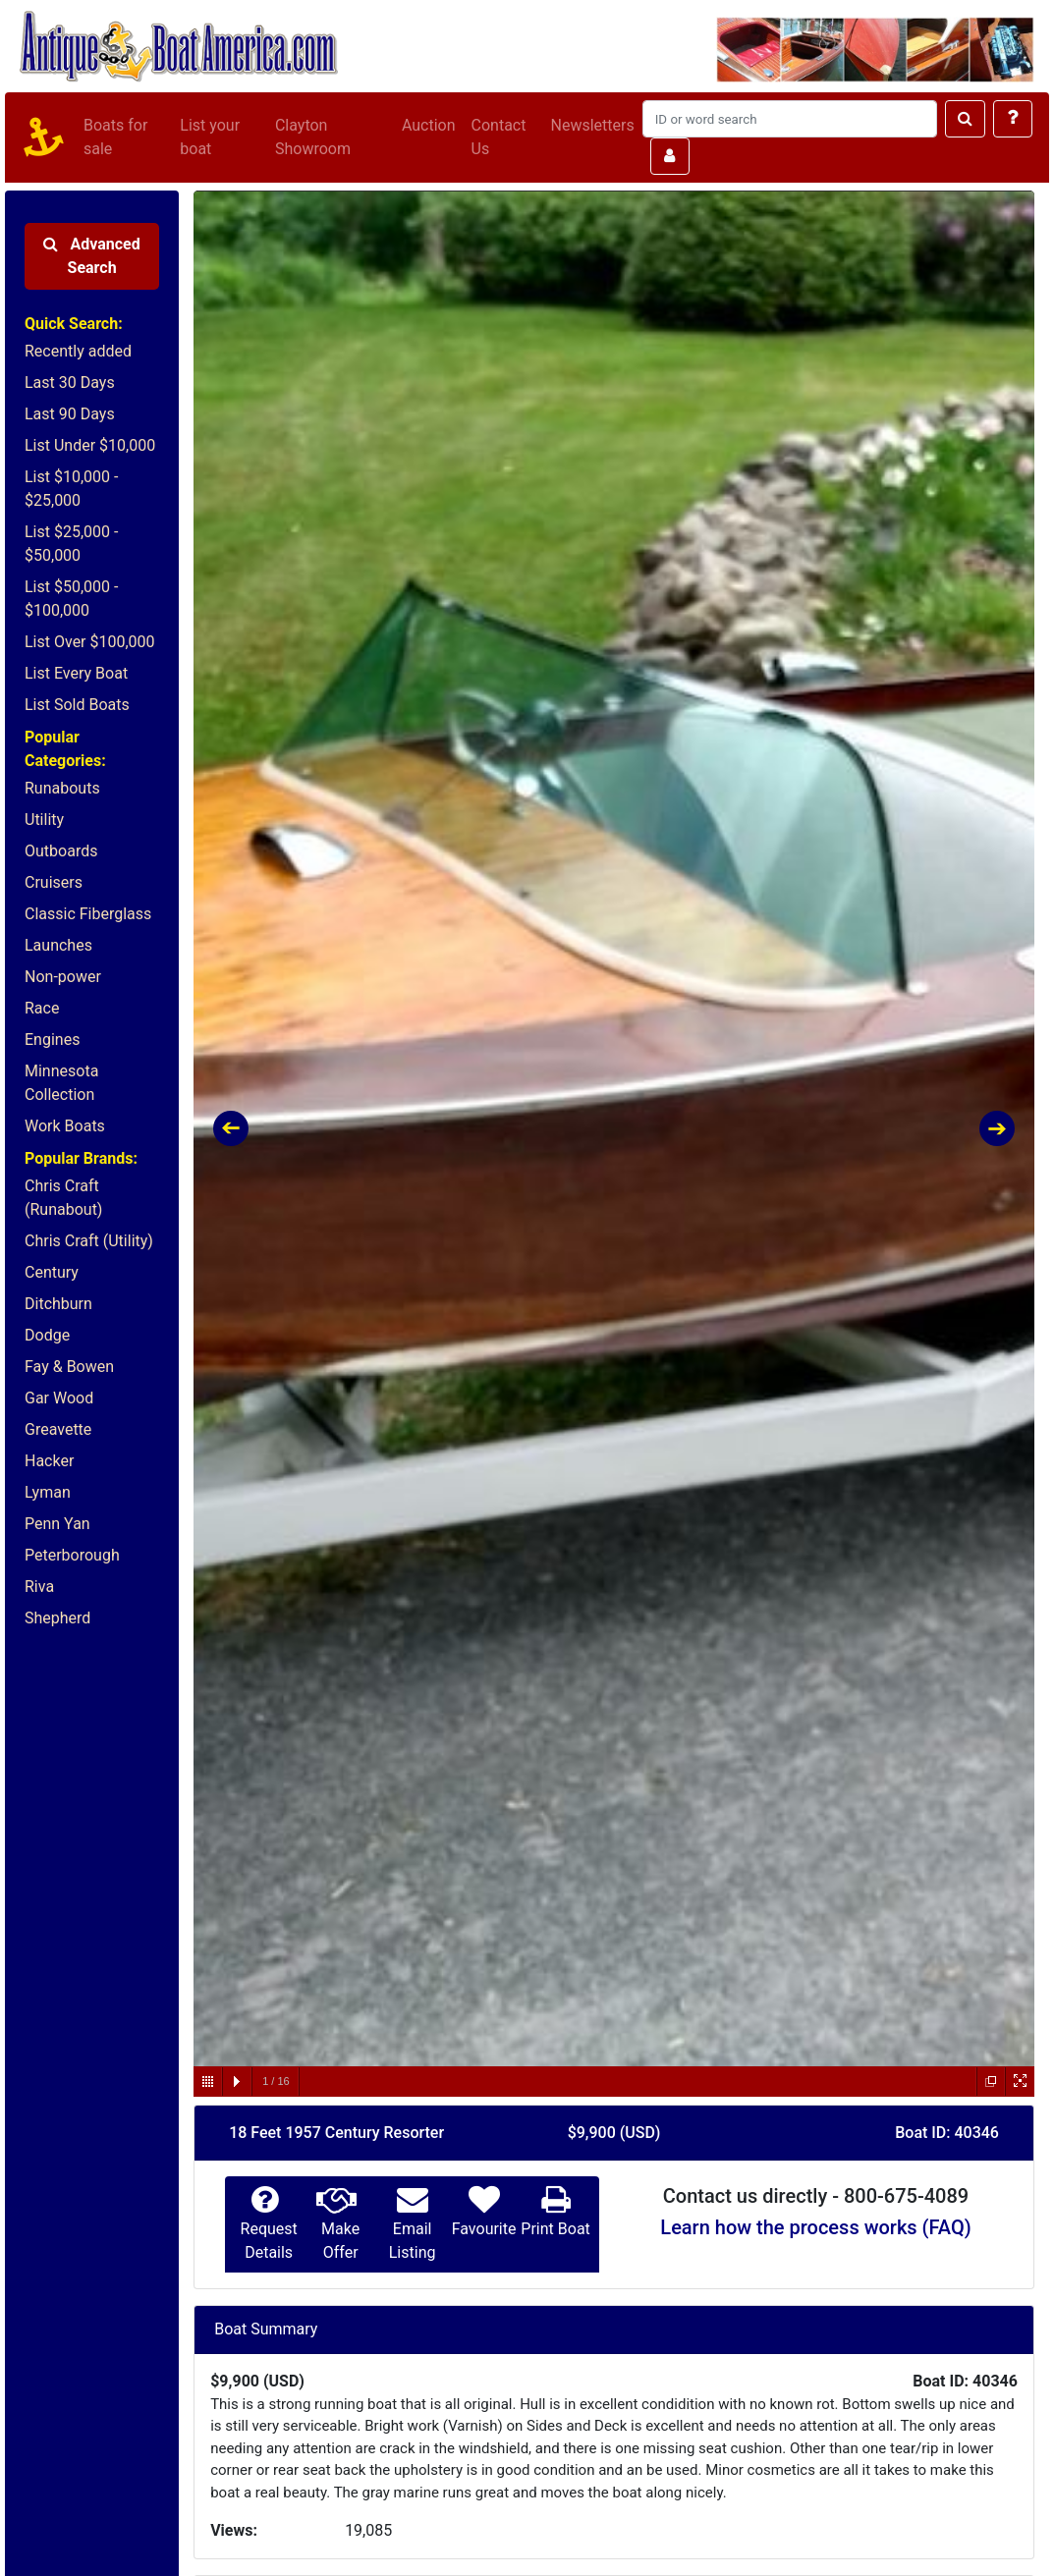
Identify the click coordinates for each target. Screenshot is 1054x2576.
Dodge (47, 1335)
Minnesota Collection (61, 1083)
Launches (58, 945)
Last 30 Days (70, 382)
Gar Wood (59, 1398)
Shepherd (57, 1618)
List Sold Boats (77, 704)
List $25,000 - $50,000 (71, 543)
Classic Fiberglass (88, 913)
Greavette (58, 1429)
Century (52, 1272)
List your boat (210, 137)
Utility (44, 819)
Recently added (78, 351)
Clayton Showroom (313, 137)
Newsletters (593, 125)
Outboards (61, 851)
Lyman (48, 1492)
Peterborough (72, 1555)
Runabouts (62, 788)
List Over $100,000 (90, 641)
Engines (52, 1039)
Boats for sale (115, 137)
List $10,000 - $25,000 (71, 488)
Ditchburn (58, 1303)
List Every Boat (76, 673)
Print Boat (555, 2229)
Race (42, 1008)
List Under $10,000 (90, 445)
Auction (429, 125)
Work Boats (65, 1126)
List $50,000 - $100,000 (71, 598)
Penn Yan (57, 1523)
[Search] (789, 118)
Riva (39, 1586)
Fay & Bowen (69, 1366)
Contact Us (499, 137)
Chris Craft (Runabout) (63, 1198)
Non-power (63, 976)
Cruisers (54, 882)
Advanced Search (91, 256)
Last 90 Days (70, 414)
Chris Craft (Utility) (89, 1241)
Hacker (49, 1461)
